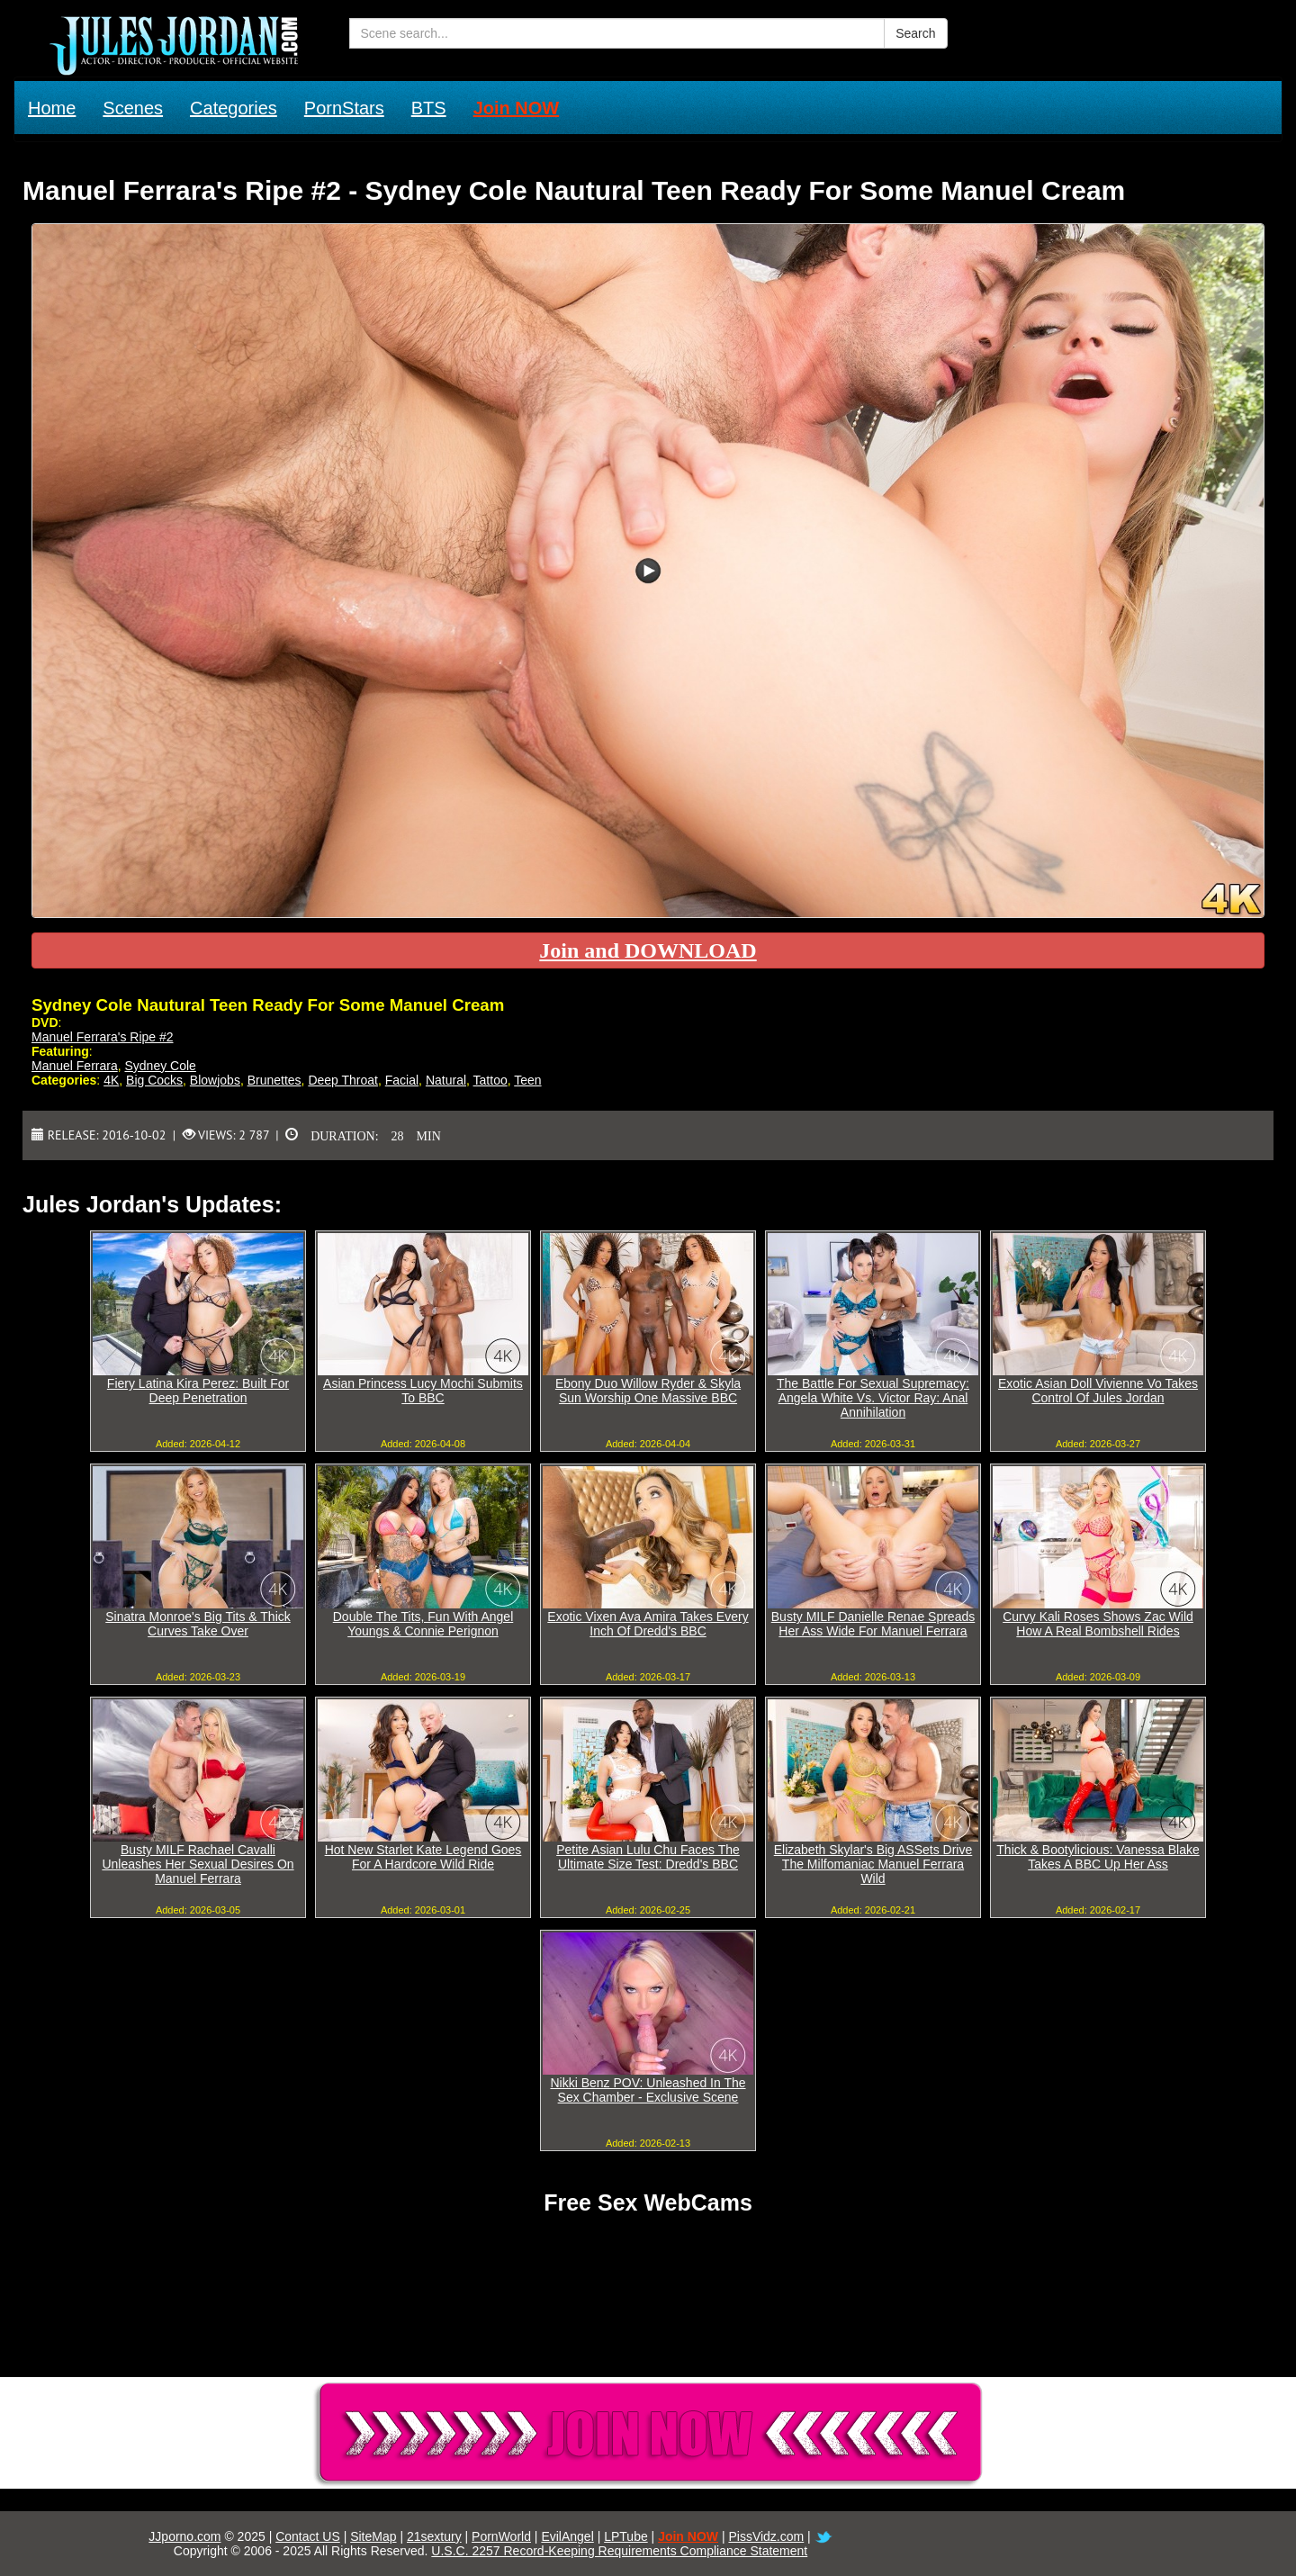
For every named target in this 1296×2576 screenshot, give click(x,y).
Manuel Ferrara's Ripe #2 (103, 1037)
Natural (446, 1080)
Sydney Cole (159, 1065)
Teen (527, 1080)
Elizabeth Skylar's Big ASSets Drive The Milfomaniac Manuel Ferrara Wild (873, 1864)
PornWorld (501, 2536)
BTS (428, 108)
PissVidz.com (766, 2536)
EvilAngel (567, 2536)
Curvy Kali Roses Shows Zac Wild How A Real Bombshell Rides (1098, 1623)
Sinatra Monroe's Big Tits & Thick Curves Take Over (198, 1623)
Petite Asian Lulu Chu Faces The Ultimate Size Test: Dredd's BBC (648, 1856)
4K (111, 1080)
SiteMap (373, 2536)
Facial (401, 1080)
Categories (233, 108)
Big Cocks (154, 1080)
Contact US (307, 2536)
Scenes (133, 108)
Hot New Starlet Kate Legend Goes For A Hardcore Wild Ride (423, 1856)
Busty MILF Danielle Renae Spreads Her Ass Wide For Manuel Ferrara (873, 1623)
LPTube (626, 2536)
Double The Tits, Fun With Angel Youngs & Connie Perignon (423, 1623)
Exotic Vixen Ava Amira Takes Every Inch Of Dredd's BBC (647, 1623)
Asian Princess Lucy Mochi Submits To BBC (423, 1390)
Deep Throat (343, 1080)
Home (52, 108)
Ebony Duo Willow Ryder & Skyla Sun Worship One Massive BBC (648, 1390)
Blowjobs (215, 1080)
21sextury (434, 2536)
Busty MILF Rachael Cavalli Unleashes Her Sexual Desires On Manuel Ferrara (197, 1864)
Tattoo (490, 1080)
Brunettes (275, 1080)
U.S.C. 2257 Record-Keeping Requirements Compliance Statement (619, 2551)
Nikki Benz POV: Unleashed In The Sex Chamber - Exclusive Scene (647, 2090)
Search (915, 33)
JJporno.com (184, 2536)
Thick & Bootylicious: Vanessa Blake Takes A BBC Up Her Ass (1097, 1856)
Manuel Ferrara (75, 1065)
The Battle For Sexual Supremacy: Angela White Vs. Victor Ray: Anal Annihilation (873, 1397)
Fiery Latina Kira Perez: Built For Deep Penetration (198, 1390)
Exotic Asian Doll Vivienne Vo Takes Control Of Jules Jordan (1098, 1390)
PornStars (344, 108)
